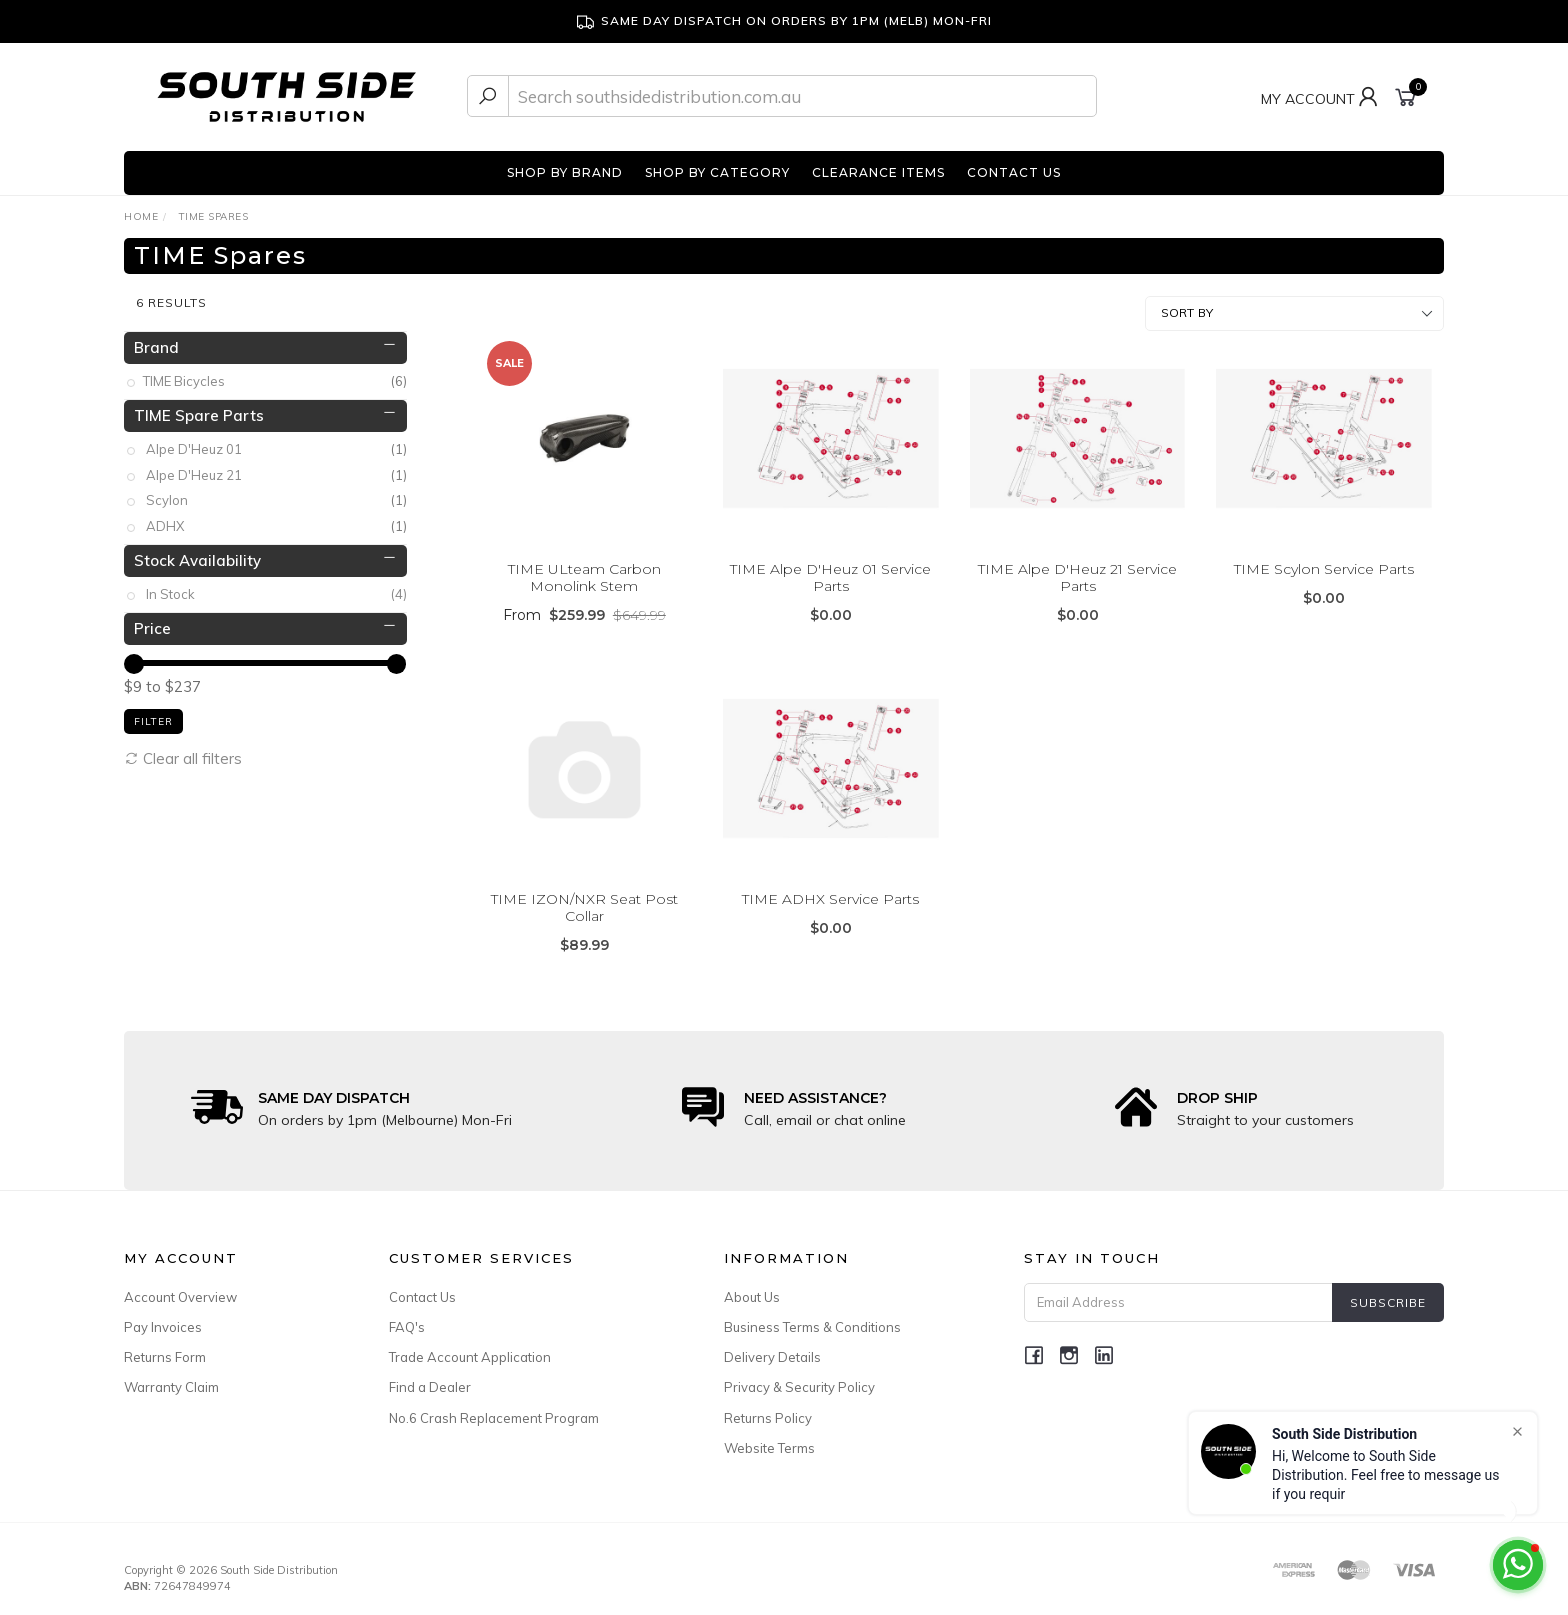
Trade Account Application (470, 1348)
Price (152, 618)
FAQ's (407, 1318)
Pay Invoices (163, 1318)
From (584, 606)
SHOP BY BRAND (565, 172)
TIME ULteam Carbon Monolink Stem (584, 568)
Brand (156, 337)
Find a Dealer (430, 1378)
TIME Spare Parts (199, 405)
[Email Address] (1178, 1293)
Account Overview (180, 1288)
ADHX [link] (276, 517)
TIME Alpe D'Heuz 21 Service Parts (1077, 568)
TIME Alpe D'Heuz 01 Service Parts (830, 568)
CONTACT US (1014, 172)
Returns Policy (768, 1408)
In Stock (276, 585)
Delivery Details (772, 1348)
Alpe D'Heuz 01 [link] (276, 440)
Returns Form (165, 1348)
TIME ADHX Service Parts (830, 890)
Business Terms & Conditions (812, 1318)
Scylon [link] (276, 491)
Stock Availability (197, 550)
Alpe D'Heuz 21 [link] (276, 466)
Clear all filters (183, 748)
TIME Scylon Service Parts (1324, 560)
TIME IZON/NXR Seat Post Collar (584, 898)
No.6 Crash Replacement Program (494, 1408)
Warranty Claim (171, 1378)
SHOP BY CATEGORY (717, 172)
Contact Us (422, 1288)
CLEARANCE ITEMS (878, 172)
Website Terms (769, 1439)
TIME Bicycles (276, 372)
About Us (752, 1288)
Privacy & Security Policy (799, 1378)
